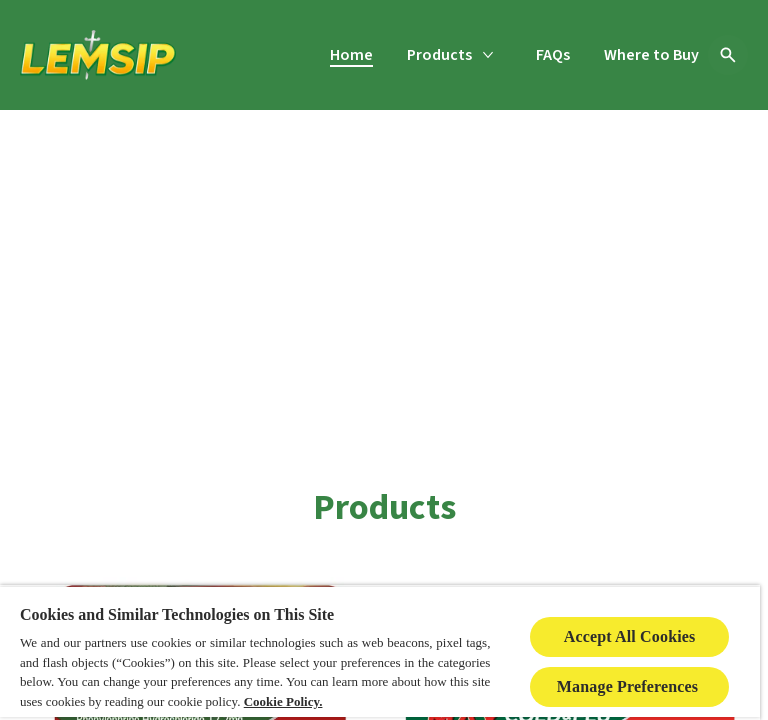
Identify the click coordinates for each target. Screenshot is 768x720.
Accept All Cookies (630, 636)
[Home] (351, 55)
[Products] (439, 55)
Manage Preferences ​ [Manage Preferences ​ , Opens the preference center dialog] (630, 686)
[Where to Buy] (651, 55)
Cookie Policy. (283, 701)
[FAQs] (553, 55)
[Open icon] (728, 55)
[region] (380, 652)
